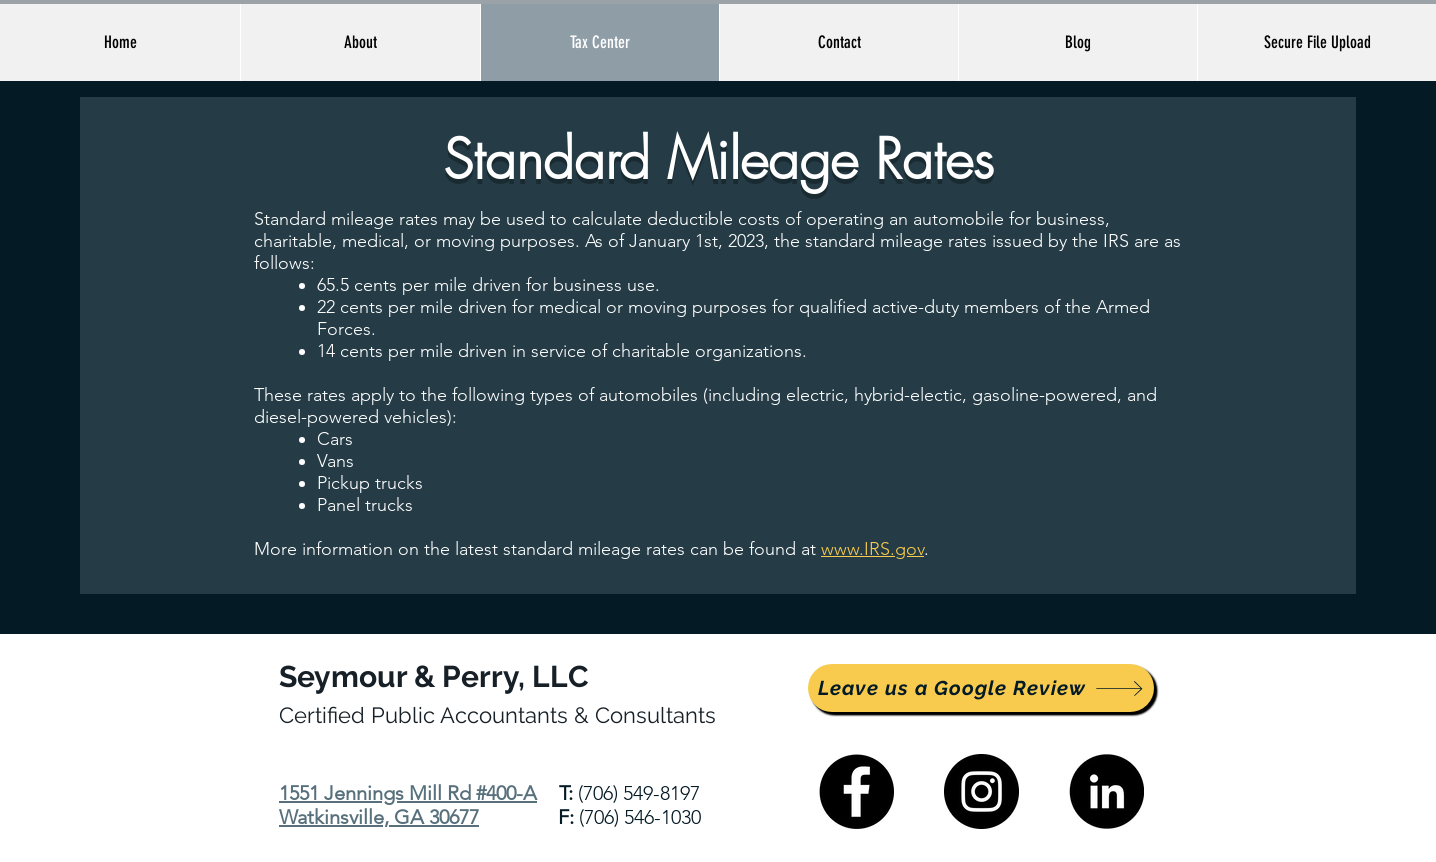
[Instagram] (981, 791)
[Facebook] (856, 791)
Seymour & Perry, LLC (434, 676)
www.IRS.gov (872, 549)
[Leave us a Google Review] (981, 688)
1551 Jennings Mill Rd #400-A (408, 793)
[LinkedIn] (1106, 791)
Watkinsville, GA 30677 (379, 817)
